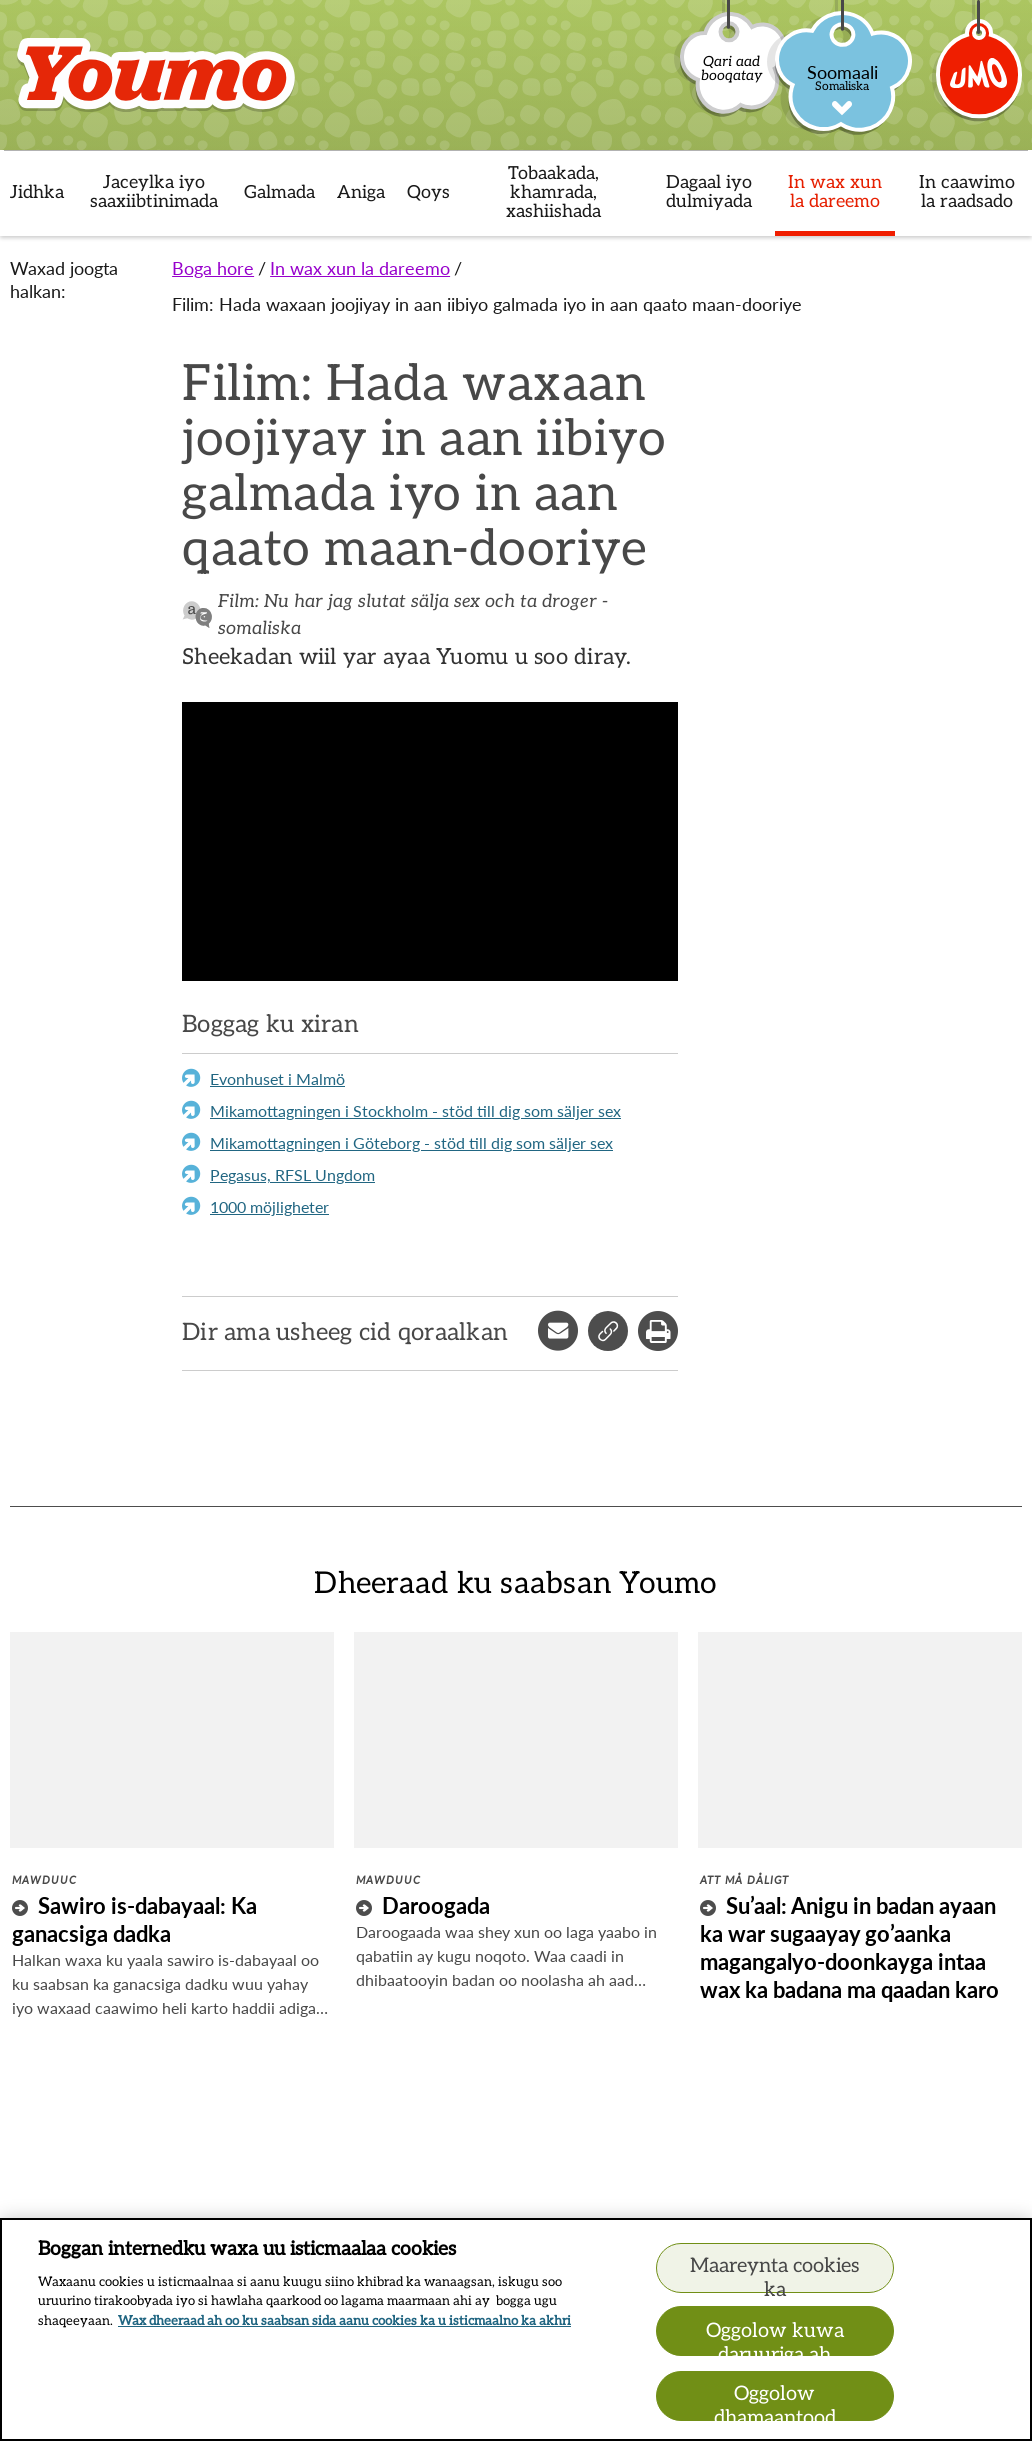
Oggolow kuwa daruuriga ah (775, 2337)
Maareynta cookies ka (775, 2273)
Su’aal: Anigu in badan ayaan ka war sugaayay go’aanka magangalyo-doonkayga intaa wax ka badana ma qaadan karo (849, 1947)
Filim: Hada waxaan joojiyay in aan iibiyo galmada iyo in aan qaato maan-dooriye (487, 304)
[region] (516, 2329)
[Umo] (980, 83)
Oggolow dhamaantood (775, 2401)
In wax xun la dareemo (360, 268)
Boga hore (213, 268)
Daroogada (436, 1905)
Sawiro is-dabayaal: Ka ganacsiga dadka (134, 1919)
